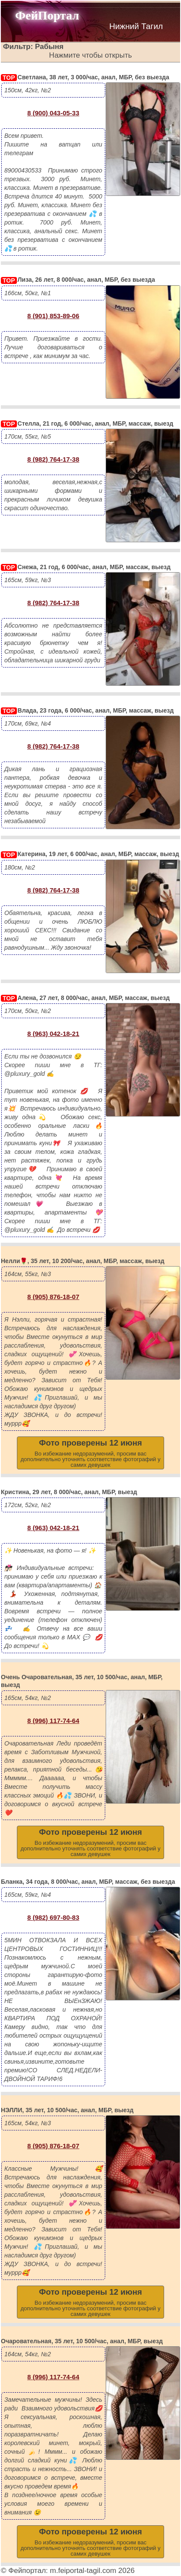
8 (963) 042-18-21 (53, 1033)
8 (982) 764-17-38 (53, 459)
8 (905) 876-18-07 (53, 1296)
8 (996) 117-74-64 (53, 1720)
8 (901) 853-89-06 (53, 315)
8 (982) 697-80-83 (53, 1917)
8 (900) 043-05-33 (53, 113)
